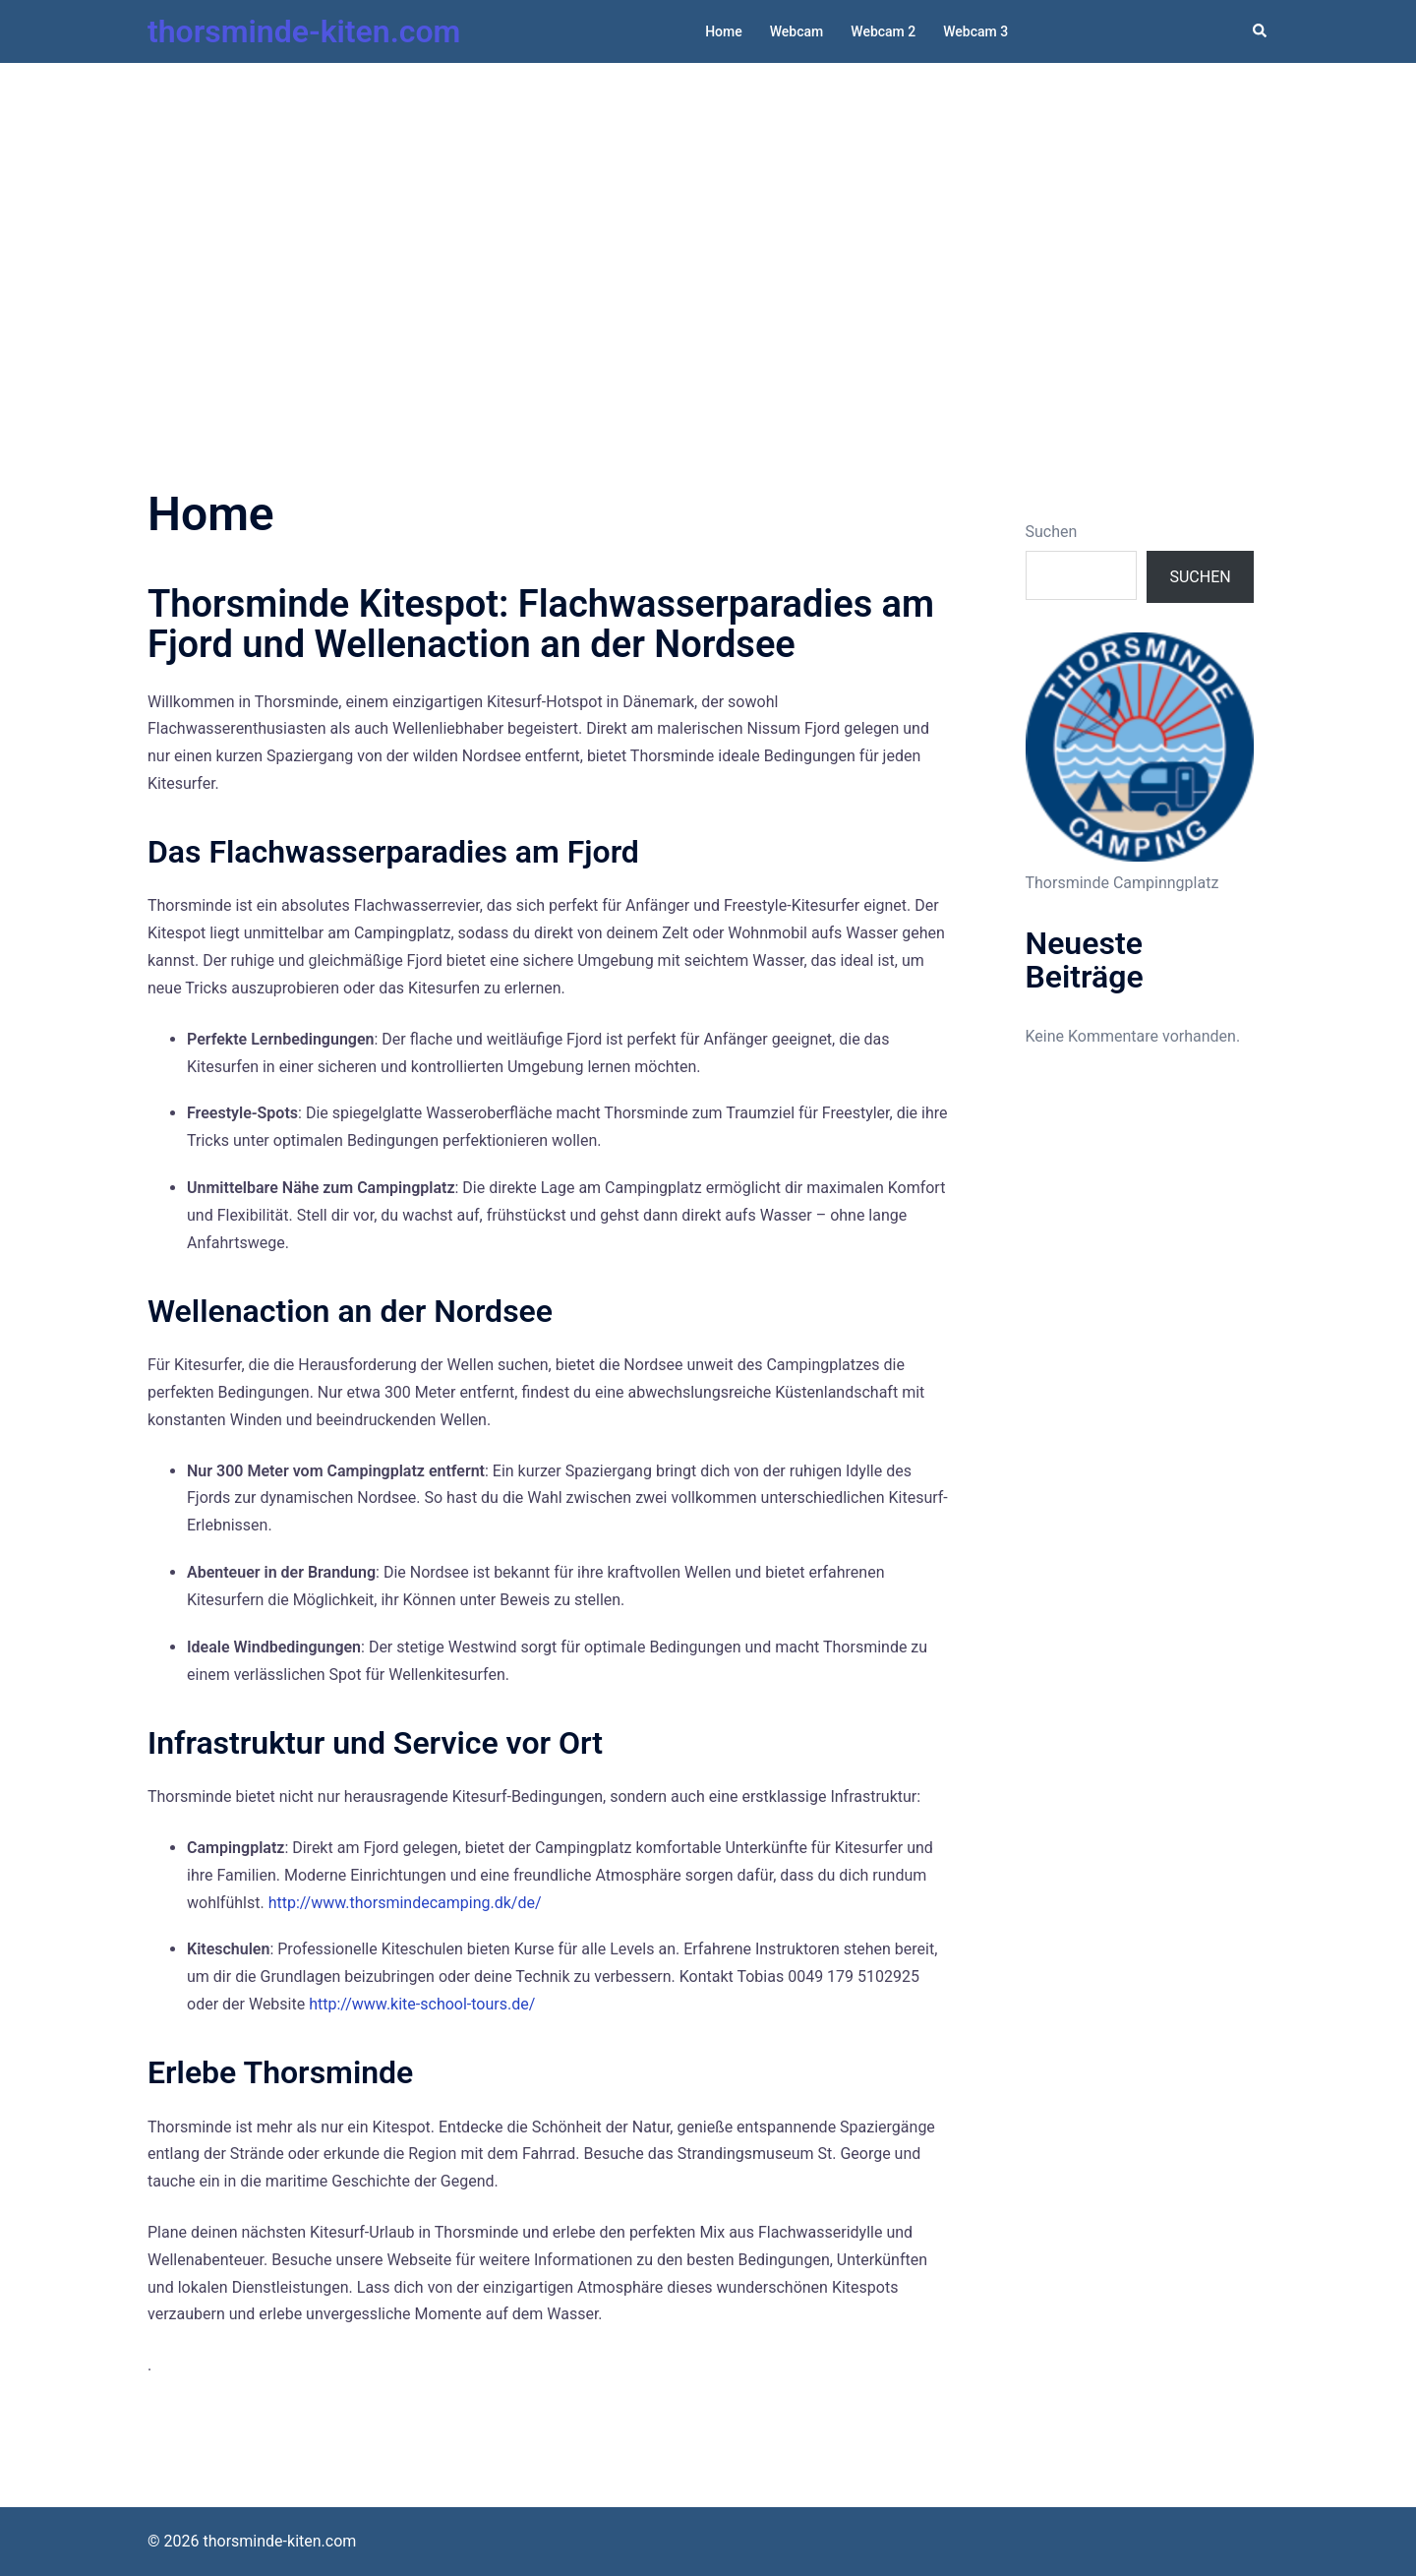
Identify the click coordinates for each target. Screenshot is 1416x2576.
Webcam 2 (883, 31)
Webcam (797, 31)
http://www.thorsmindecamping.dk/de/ (405, 1902)
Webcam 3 (975, 31)
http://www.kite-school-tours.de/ (422, 2004)
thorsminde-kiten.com (304, 31)
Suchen (1052, 531)
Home (723, 31)
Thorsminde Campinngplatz (1122, 882)
